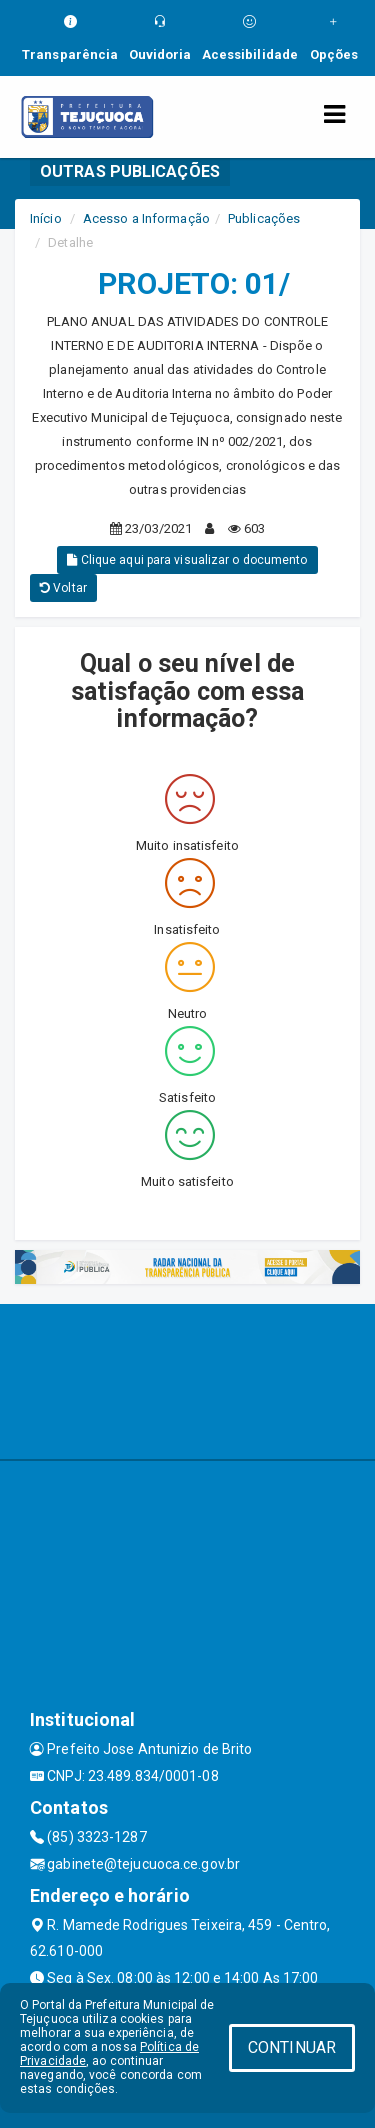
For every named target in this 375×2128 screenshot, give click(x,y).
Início (46, 218)
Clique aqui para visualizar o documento (187, 560)
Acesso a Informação (146, 218)
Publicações (264, 218)
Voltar (63, 588)
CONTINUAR (292, 2047)
